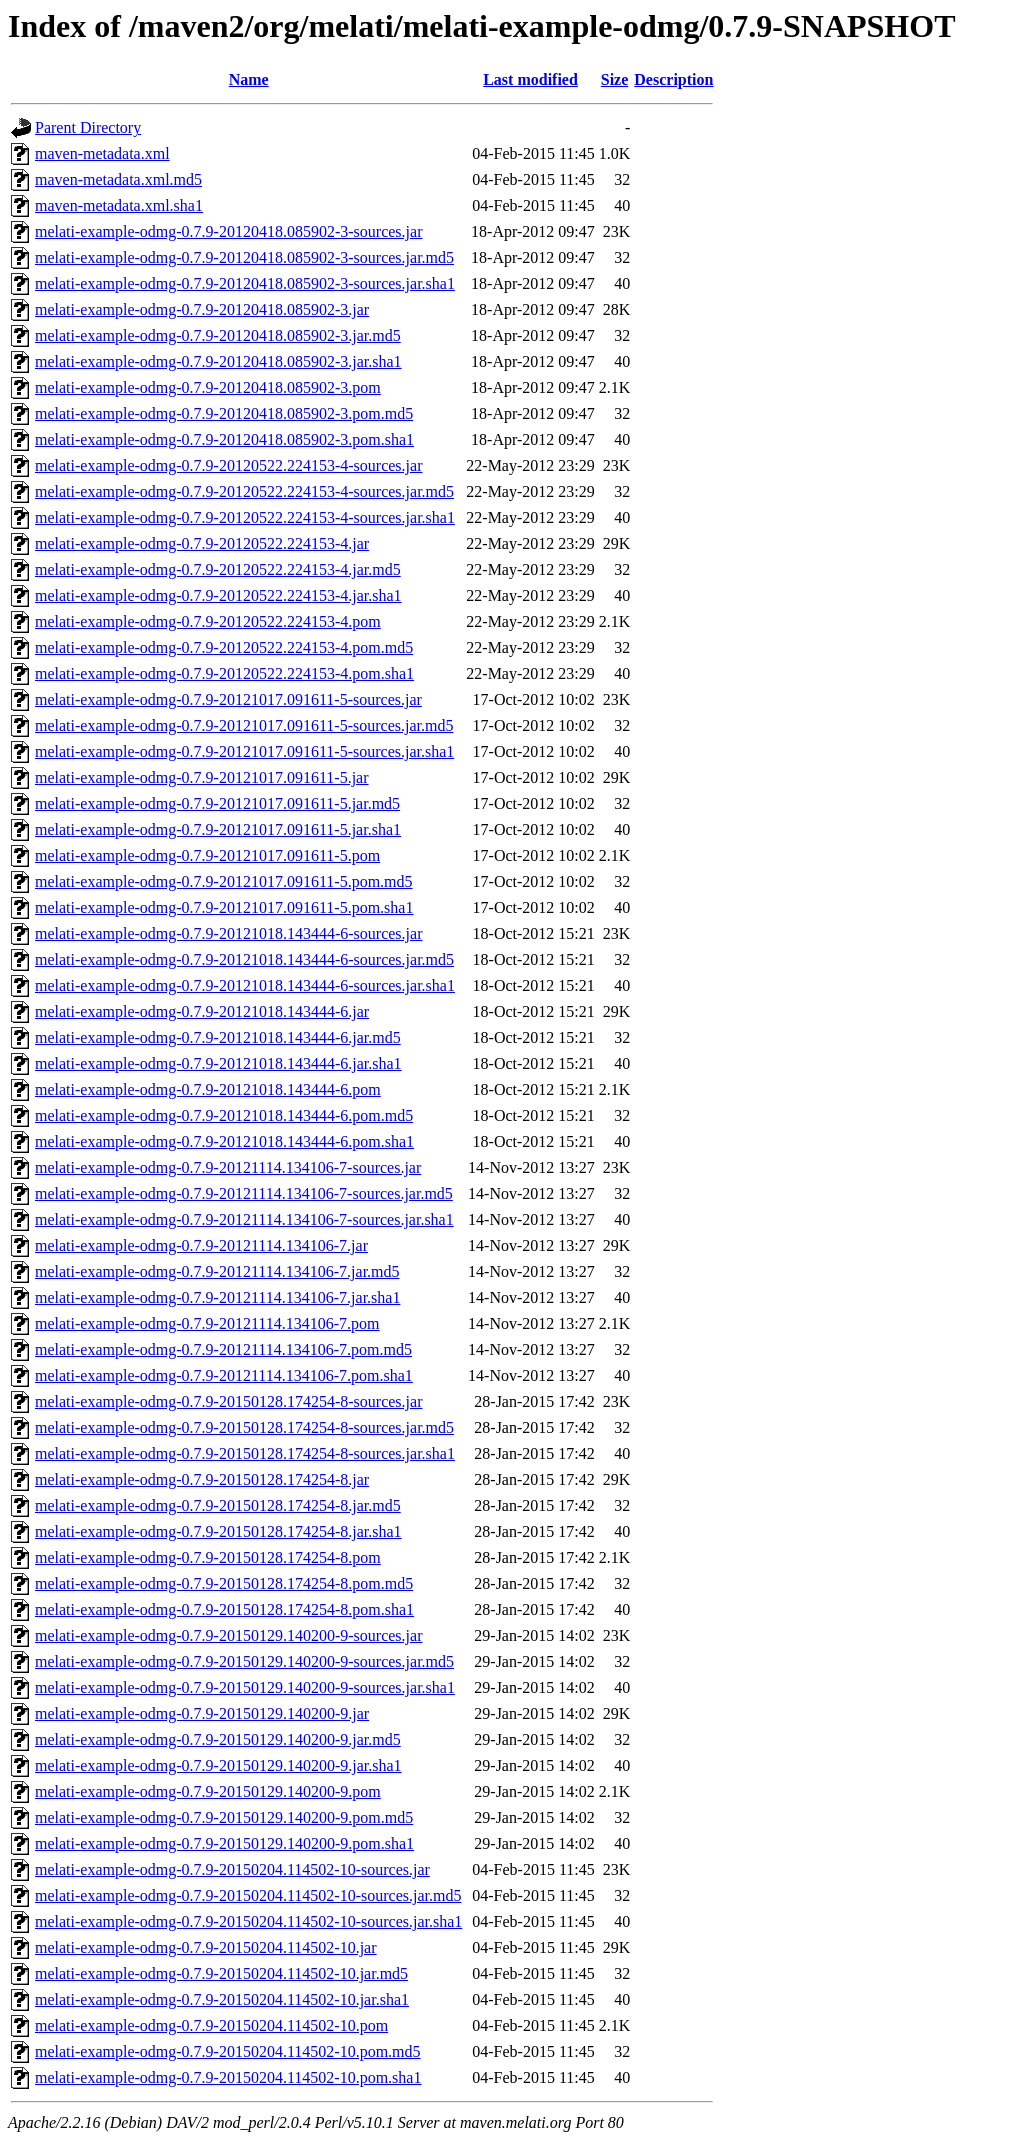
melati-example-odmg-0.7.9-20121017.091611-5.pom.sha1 (224, 907)
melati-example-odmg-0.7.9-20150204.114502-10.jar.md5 (221, 1973)
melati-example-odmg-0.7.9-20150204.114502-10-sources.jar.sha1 (248, 1921)
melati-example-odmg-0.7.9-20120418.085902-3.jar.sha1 (218, 361)
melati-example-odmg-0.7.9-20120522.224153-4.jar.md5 (218, 569)
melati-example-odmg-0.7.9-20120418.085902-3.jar (202, 309)
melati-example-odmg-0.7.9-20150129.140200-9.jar (202, 1713)
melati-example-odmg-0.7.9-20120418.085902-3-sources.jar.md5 (244, 257)
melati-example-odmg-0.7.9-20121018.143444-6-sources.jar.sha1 (245, 985)
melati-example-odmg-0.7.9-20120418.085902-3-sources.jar (228, 231)
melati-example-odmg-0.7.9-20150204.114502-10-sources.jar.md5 (248, 1895)
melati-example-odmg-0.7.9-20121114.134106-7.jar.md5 (217, 1271)
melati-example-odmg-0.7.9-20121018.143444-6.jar (202, 1011)
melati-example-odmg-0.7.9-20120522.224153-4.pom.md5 (224, 647)
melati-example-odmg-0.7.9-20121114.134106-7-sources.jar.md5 (244, 1193)
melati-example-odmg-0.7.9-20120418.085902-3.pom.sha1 (224, 439)
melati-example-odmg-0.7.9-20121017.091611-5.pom (207, 855)
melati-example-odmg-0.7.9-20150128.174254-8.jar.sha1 (218, 1531)
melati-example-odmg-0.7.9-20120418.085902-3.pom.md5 (224, 413)
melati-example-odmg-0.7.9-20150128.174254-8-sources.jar (228, 1401)
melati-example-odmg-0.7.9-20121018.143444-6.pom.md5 (224, 1115)
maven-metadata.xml (102, 153)
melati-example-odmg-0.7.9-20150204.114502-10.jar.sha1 (222, 1999)
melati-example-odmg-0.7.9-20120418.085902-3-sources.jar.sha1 (245, 283)
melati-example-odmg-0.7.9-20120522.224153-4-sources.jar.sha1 (245, 517)
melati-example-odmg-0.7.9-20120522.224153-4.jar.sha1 (218, 595)
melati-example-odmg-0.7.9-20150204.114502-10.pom (211, 2025)
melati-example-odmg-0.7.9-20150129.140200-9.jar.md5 (218, 1739)
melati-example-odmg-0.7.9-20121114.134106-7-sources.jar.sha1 (244, 1219)
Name (249, 79)
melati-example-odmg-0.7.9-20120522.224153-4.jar (202, 543)
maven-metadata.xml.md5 (118, 179)
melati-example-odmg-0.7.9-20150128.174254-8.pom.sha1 (224, 1609)
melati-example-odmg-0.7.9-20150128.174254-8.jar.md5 (218, 1505)
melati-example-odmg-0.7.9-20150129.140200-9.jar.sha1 (218, 1765)
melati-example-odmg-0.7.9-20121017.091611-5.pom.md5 (224, 881)
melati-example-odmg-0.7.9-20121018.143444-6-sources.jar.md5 (244, 959)
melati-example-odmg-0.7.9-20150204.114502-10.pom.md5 (228, 2051)
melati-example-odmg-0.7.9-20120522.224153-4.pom (208, 621)
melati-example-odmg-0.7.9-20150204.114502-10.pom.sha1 (228, 2077)
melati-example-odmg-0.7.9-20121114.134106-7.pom (207, 1323)
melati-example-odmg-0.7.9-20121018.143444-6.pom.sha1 (224, 1141)
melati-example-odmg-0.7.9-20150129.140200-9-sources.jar (228, 1635)
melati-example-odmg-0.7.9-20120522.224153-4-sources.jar (228, 465)
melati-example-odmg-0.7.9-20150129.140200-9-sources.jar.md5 (244, 1661)
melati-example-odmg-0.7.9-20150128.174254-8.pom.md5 (224, 1583)
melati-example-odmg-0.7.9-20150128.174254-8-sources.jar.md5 (244, 1427)
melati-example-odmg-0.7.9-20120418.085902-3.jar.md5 (218, 335)
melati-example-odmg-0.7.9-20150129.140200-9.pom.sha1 (224, 1843)
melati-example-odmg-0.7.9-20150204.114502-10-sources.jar (232, 1869)
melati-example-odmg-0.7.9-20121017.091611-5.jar (202, 777)
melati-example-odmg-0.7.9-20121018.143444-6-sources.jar (228, 933)
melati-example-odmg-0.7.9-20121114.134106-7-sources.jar (228, 1167)
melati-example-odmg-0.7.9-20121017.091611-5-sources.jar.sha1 (244, 751)
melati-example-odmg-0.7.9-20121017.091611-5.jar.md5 (217, 803)
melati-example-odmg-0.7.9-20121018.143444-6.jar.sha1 (218, 1063)
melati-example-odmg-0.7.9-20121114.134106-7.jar (201, 1245)
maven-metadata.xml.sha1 (119, 205)
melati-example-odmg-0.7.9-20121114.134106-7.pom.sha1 (224, 1375)
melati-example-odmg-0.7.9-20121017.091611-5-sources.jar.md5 (244, 725)
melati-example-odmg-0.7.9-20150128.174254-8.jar (202, 1479)
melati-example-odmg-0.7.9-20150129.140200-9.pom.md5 (224, 1817)
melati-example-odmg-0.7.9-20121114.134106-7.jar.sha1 (217, 1297)
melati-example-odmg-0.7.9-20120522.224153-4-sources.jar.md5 (244, 491)
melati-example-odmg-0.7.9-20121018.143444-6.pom (208, 1089)
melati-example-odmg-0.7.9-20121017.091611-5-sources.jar (228, 699)
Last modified (530, 79)
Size (615, 79)
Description (673, 79)
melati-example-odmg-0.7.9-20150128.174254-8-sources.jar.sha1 (245, 1453)
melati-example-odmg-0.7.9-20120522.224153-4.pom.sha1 (224, 673)
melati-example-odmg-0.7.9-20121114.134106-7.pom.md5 (223, 1349)
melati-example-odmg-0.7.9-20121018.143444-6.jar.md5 (218, 1037)
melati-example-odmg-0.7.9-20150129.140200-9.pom (208, 1791)
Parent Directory (88, 127)
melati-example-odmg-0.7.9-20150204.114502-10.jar (206, 1947)
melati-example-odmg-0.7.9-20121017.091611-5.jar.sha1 (218, 829)
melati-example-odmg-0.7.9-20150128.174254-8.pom (208, 1557)
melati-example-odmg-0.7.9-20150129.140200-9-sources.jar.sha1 (245, 1687)
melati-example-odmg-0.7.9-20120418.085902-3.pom (208, 387)
